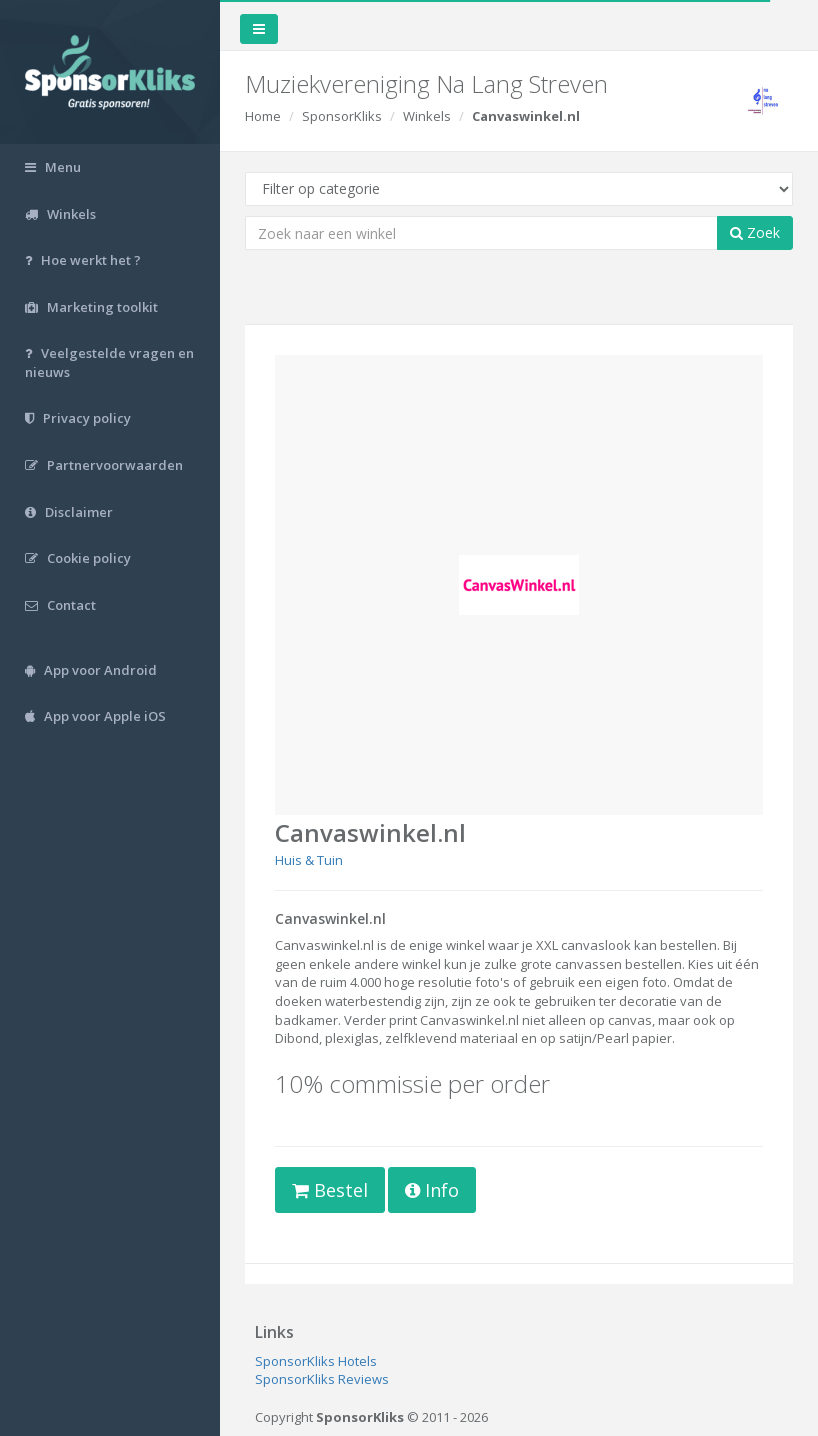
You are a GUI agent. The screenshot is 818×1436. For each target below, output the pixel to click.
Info (432, 1190)
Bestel (330, 1190)
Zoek (755, 232)
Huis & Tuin (309, 860)
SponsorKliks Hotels (316, 1361)
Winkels (427, 116)
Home (263, 116)
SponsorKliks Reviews (322, 1379)
